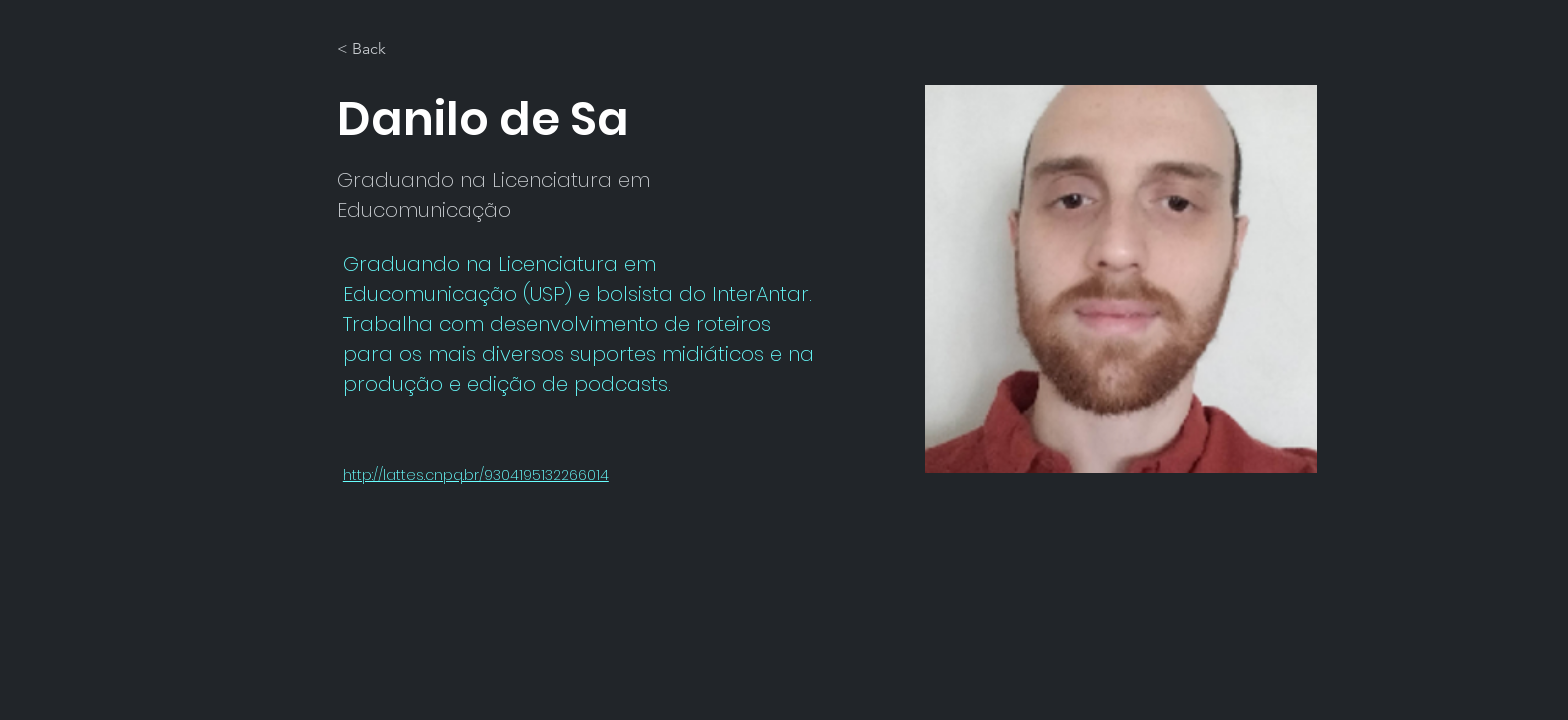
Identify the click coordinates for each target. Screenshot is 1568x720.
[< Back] (376, 49)
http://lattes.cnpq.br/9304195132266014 (476, 475)
